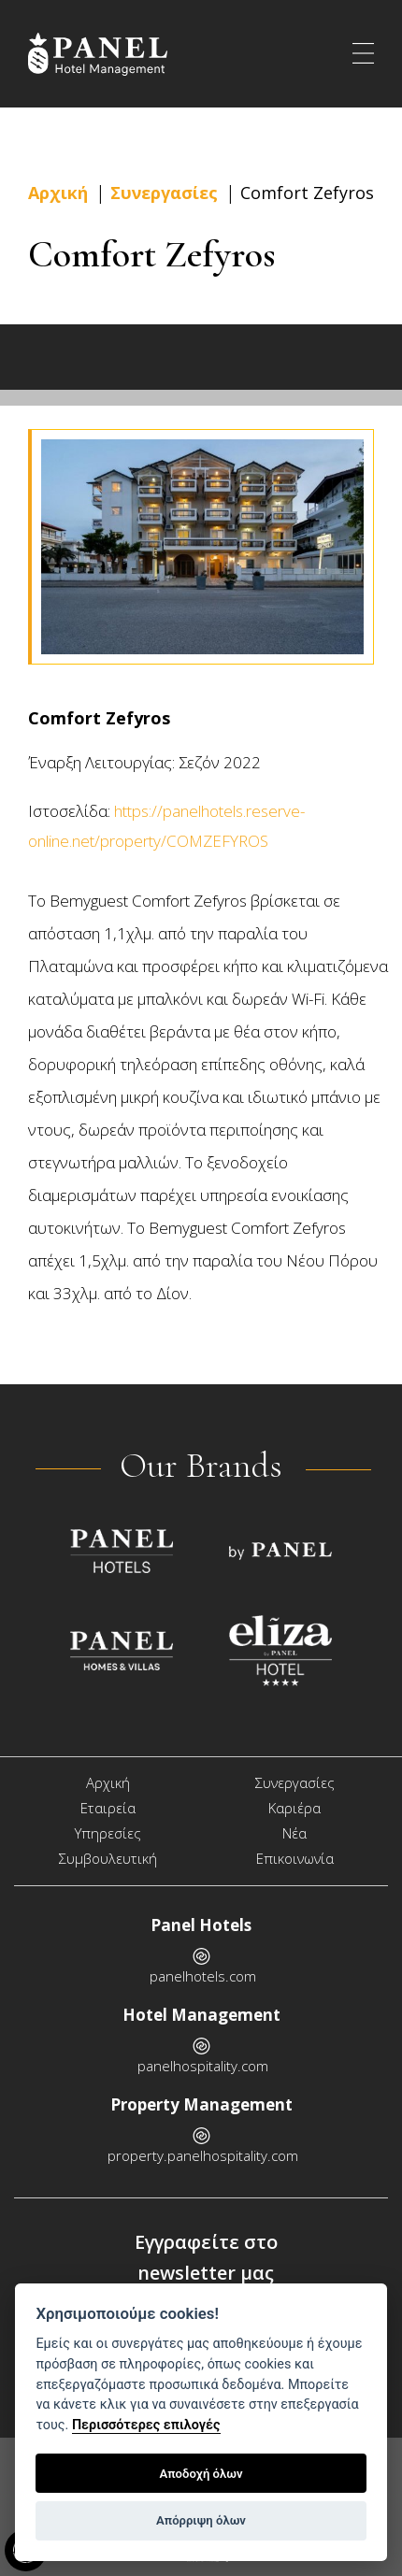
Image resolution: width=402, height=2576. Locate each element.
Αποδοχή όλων (201, 2474)
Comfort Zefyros (307, 192)
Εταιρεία (108, 1807)
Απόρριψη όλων (201, 2520)
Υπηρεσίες (108, 1833)
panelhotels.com (203, 1976)
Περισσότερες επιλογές (146, 2425)
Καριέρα (294, 1807)
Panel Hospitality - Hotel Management (107, 54)
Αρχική (58, 192)
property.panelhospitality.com (203, 2155)
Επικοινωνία (295, 1858)
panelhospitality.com (202, 2065)
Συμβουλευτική (108, 1858)
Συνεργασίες (164, 192)
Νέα (294, 1833)
